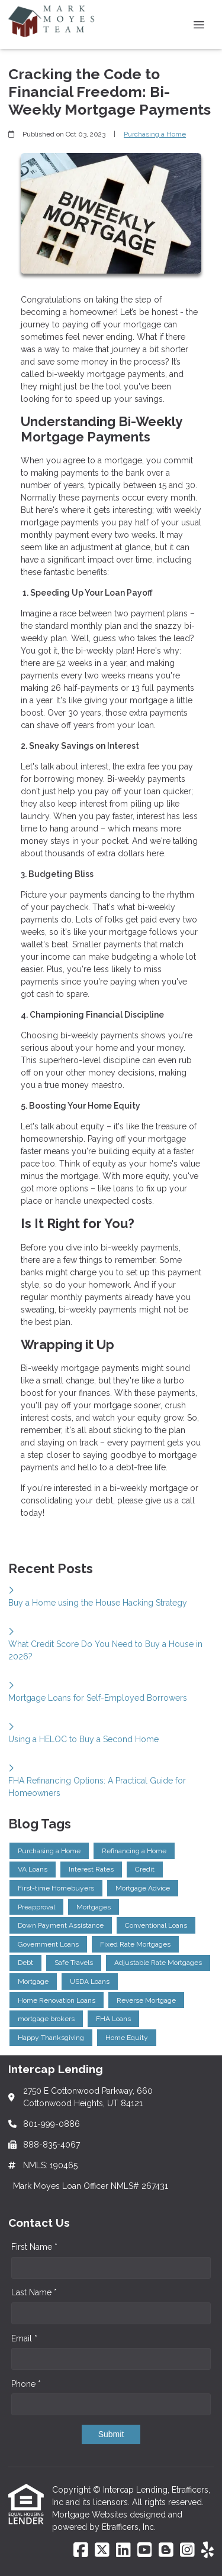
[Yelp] (207, 2550)
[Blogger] (166, 2550)
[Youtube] (144, 2550)
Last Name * (34, 2292)
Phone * (26, 2384)
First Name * (34, 2247)
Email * (24, 2338)
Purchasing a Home (155, 134)
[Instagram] (187, 2550)
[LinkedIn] (123, 2550)
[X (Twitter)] (102, 2550)
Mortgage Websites (91, 2514)
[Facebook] (80, 2550)
